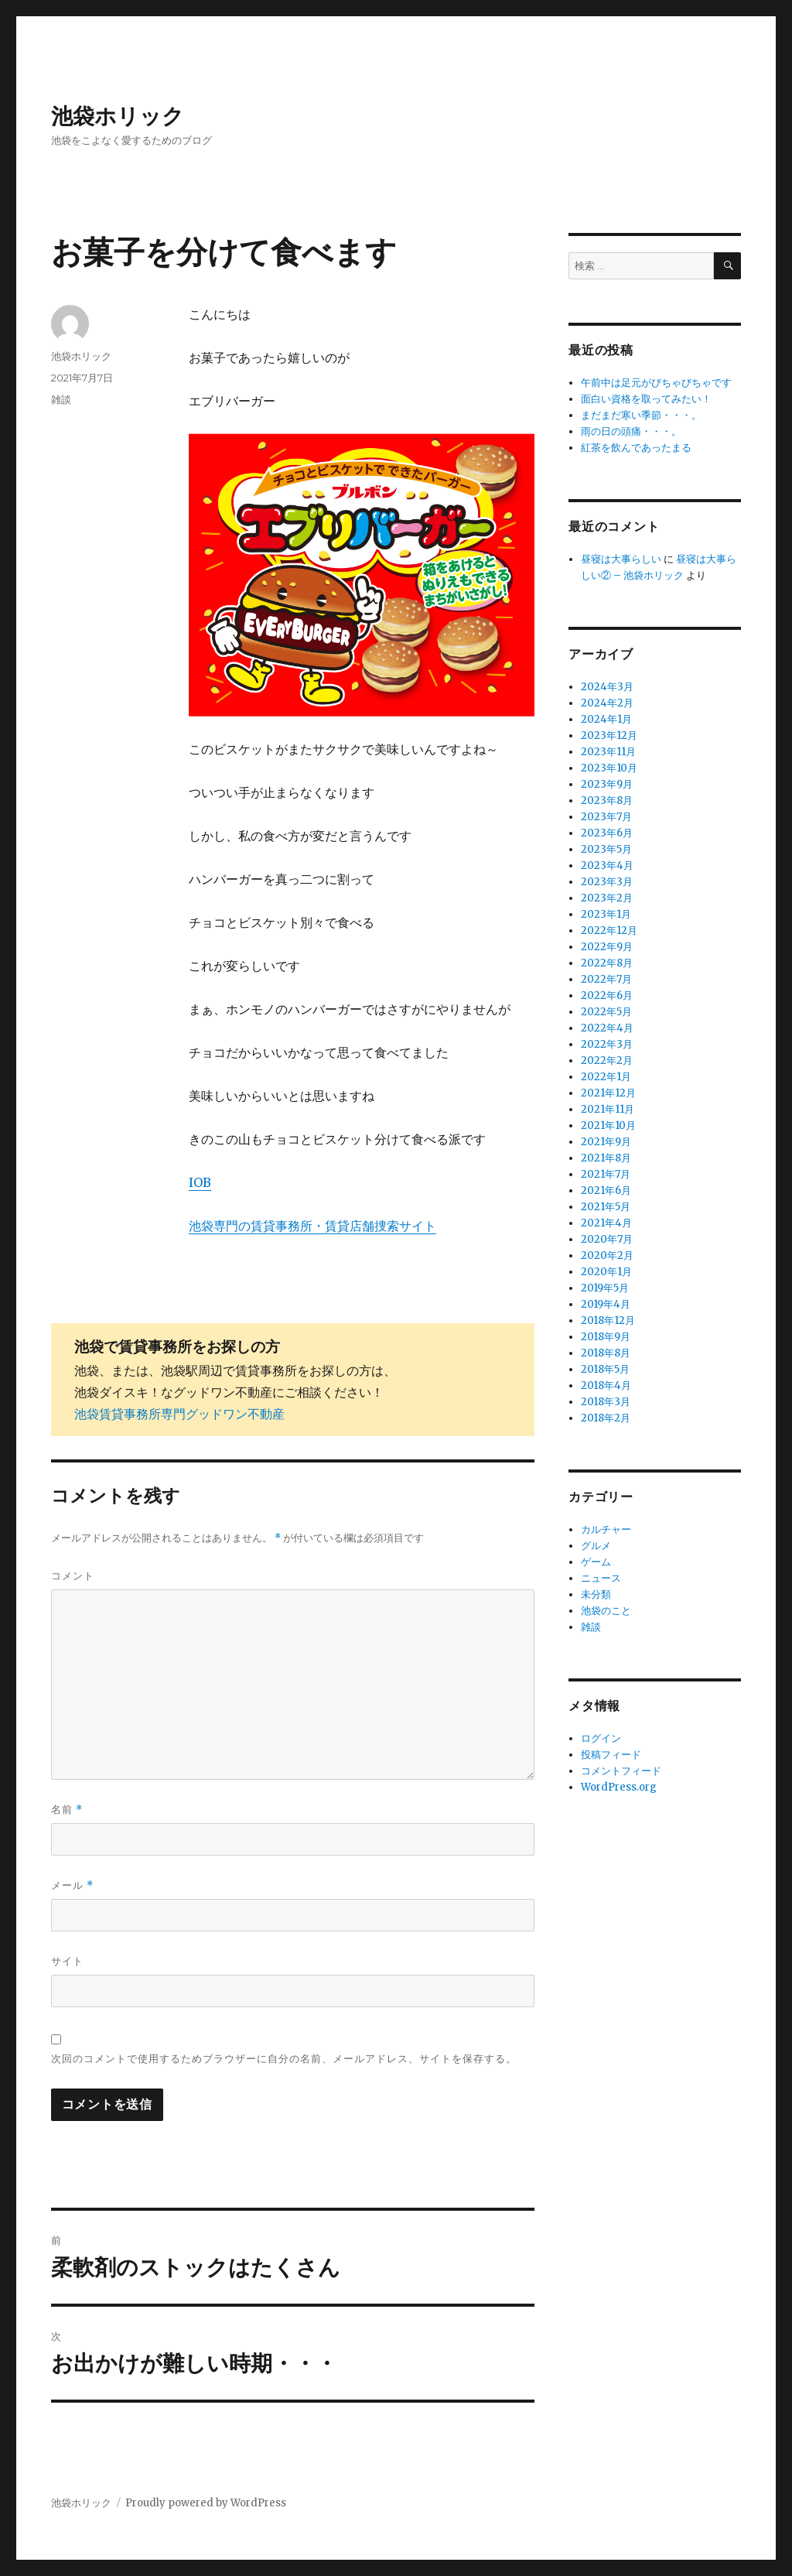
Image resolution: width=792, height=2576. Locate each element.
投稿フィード (611, 1754)
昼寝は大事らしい (621, 559)
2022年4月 (607, 1028)
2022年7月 (606, 979)
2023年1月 (606, 914)
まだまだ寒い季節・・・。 (641, 415)
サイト (67, 1961)
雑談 (61, 399)
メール (72, 1885)
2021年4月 (606, 1223)
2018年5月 (605, 1369)
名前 (67, 1809)
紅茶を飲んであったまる (636, 447)
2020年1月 (606, 1271)
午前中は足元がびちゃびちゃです (656, 382)
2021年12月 (608, 1093)
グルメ (596, 1545)
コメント (72, 1575)
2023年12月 (609, 735)
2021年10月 (608, 1125)
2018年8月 (605, 1353)
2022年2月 (607, 1060)
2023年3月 (607, 881)
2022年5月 (606, 1011)
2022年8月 (607, 963)
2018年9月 (605, 1336)
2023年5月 (606, 849)
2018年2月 (605, 1418)
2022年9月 (607, 946)
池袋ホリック (117, 116)
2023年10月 (609, 768)
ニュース (601, 1578)
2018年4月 (606, 1385)
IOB (200, 1182)
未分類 (596, 1594)
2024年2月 (607, 703)
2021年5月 (605, 1206)
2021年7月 (605, 1174)
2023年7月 (606, 816)
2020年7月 (607, 1239)
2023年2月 (607, 898)
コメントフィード (621, 1770)
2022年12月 (609, 930)
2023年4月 (607, 865)
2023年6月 (607, 833)
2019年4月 (605, 1304)
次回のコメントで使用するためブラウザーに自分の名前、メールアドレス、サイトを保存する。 (284, 2058)
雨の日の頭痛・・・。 (631, 431)
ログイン (601, 1738)
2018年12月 (608, 1320)
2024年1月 (606, 719)
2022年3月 (607, 1044)
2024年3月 (607, 686)
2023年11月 (608, 751)
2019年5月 (605, 1288)
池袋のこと (606, 1610)
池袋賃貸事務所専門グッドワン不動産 (179, 1413)
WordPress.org (619, 1787)
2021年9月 (606, 1141)
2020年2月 (607, 1255)
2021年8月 (606, 1158)
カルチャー (606, 1529)
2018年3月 (605, 1401)
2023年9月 (607, 784)
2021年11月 (607, 1109)
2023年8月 (607, 800)
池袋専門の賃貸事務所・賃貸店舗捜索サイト (312, 1225)
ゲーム (596, 1562)
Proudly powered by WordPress (205, 2502)
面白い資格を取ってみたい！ (646, 398)
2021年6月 (606, 1190)
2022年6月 (607, 995)
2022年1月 (606, 1076)
